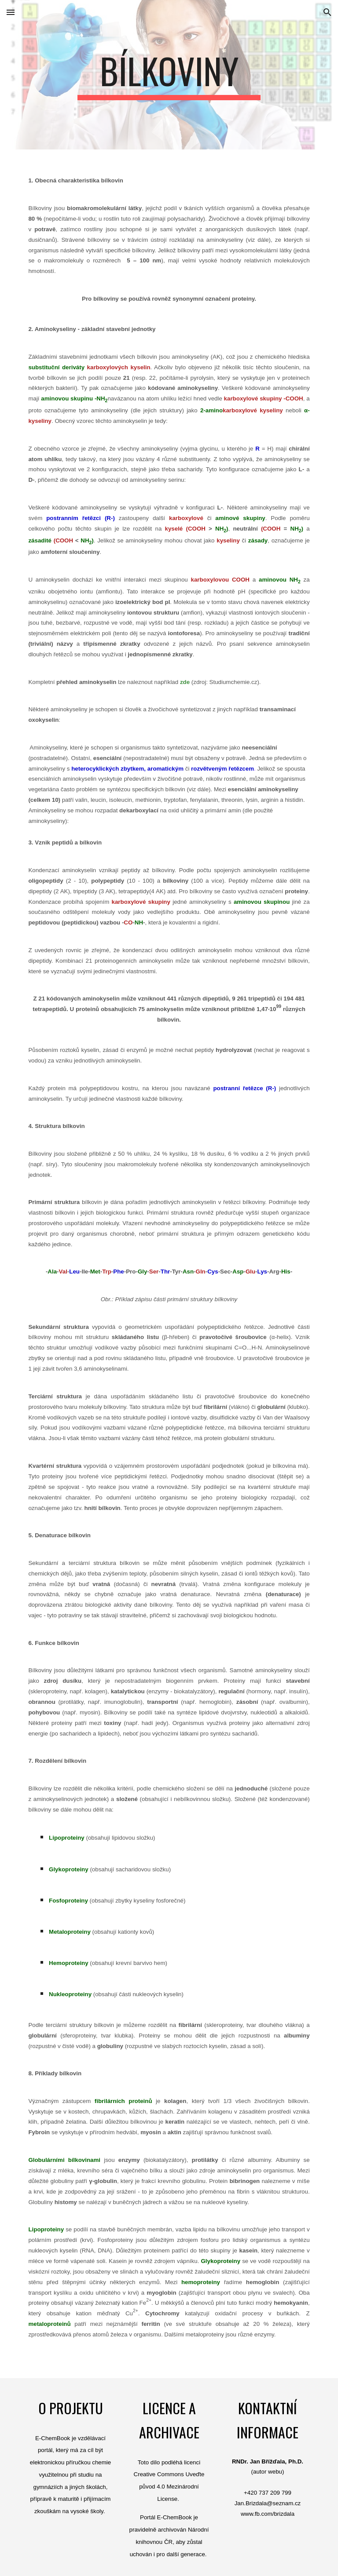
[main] (169, 75)
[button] (10, 12)
